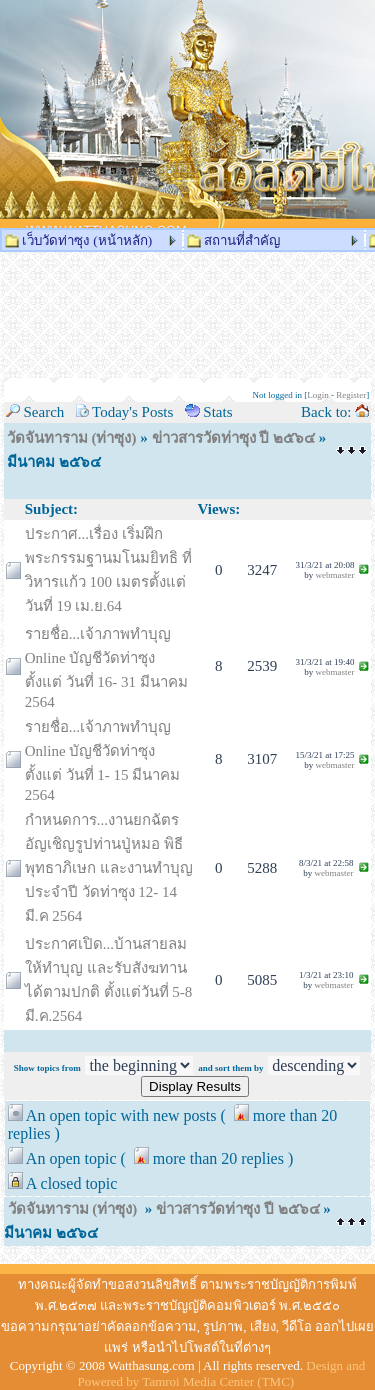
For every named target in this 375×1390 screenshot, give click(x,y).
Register (351, 395)
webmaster (334, 575)
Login (318, 395)
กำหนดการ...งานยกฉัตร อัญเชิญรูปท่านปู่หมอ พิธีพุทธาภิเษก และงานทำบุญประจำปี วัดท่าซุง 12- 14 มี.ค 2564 (109, 868)
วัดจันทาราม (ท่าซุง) (72, 438)
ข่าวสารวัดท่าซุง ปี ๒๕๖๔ (234, 438)
